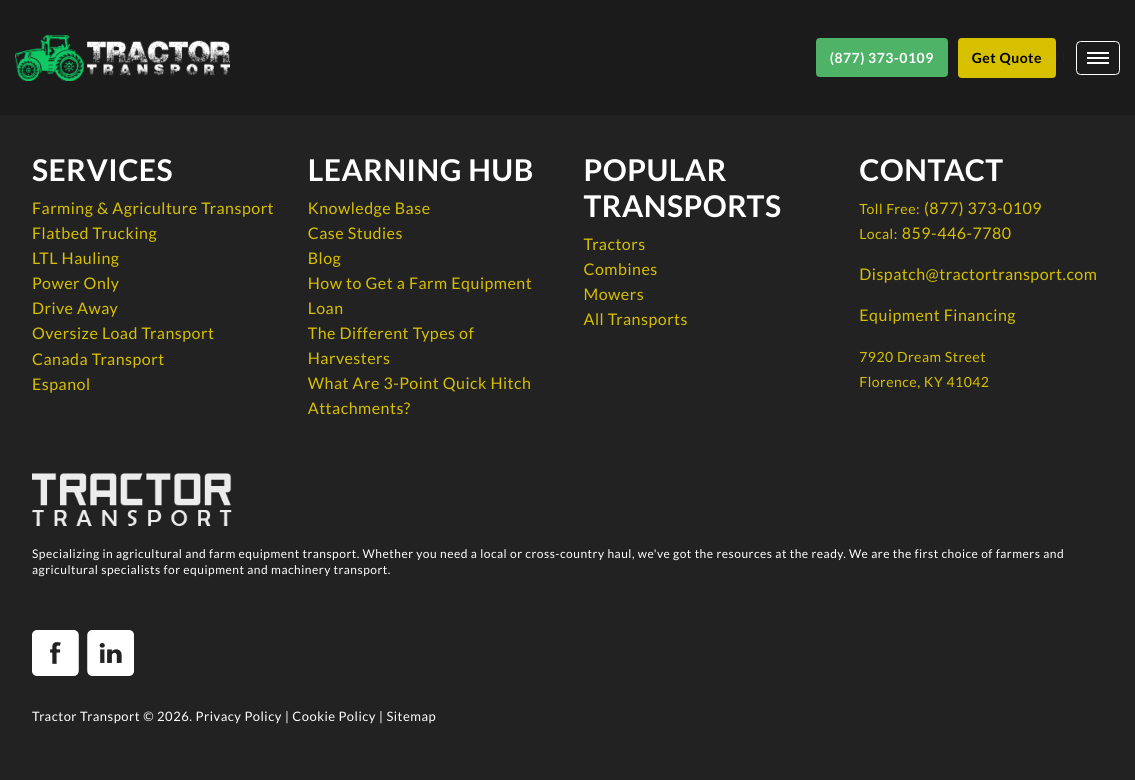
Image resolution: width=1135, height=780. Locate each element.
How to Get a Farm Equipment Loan (420, 296)
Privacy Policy (239, 716)
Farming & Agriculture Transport (153, 208)
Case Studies (355, 233)
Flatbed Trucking (94, 233)
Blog (325, 258)
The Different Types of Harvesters (391, 346)
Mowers (614, 294)
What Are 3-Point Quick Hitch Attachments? (420, 396)
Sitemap (411, 716)
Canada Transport (98, 359)
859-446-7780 (957, 233)
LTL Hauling (75, 258)
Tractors (615, 244)
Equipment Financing (937, 315)
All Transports (636, 319)
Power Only (76, 283)
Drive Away (75, 308)
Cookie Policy (334, 716)
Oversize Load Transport (123, 333)
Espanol (61, 384)
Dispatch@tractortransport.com (978, 274)
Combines (621, 269)
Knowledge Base (369, 208)
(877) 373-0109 (983, 208)
